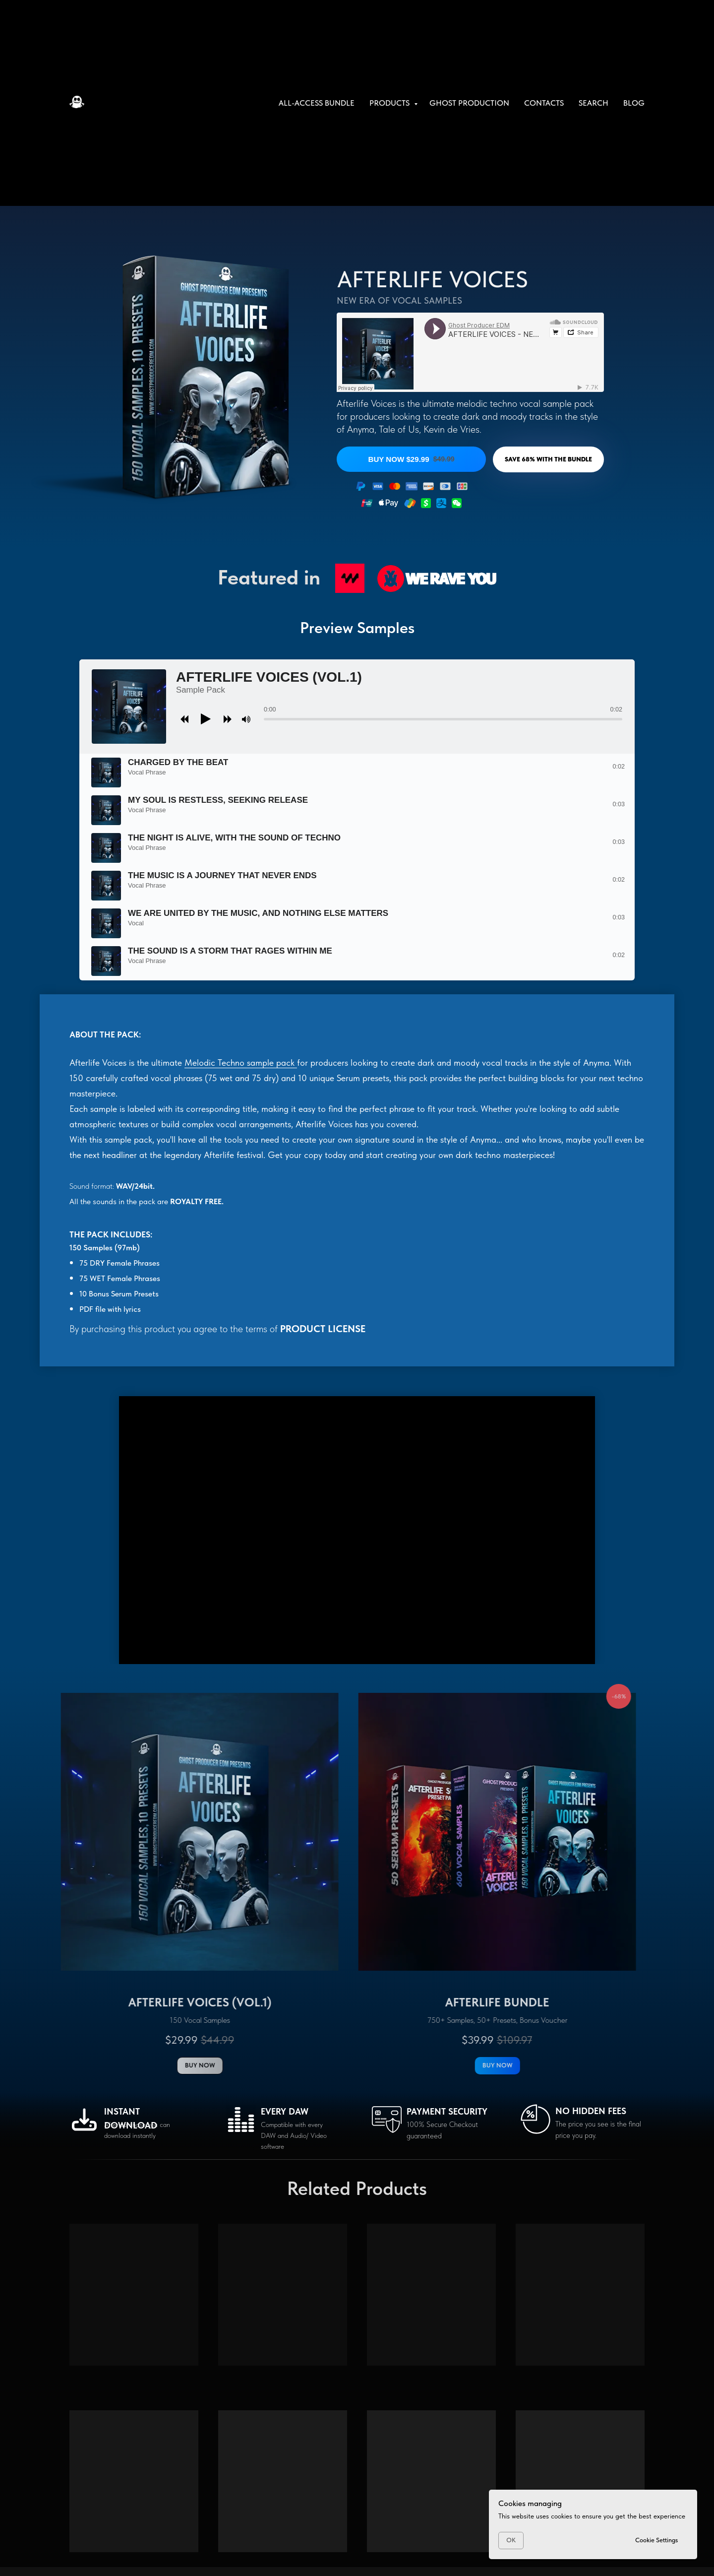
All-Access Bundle (317, 103)
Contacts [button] (544, 103)
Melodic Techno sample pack (240, 1062)
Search (593, 103)
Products (390, 103)
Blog (634, 103)
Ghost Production (469, 103)
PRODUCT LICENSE (322, 1329)
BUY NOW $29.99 (411, 459)
